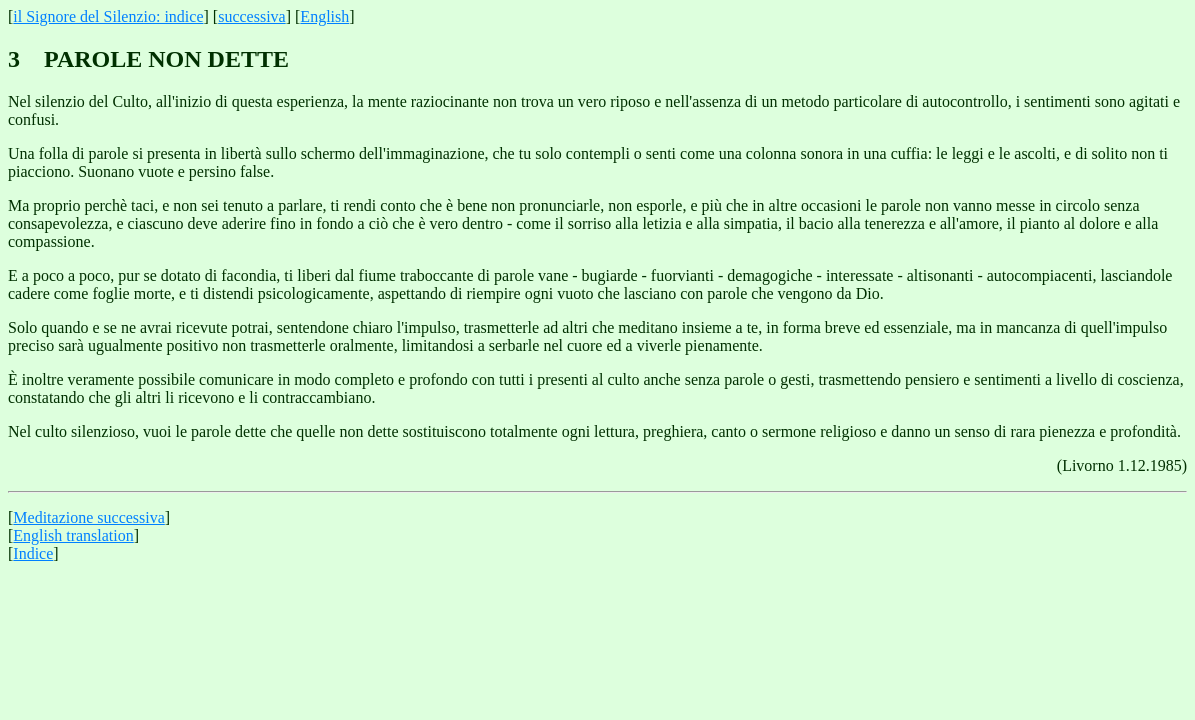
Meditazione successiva (89, 517)
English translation (73, 535)
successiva (252, 16)
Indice (33, 553)
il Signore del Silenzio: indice (108, 16)
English (324, 16)
